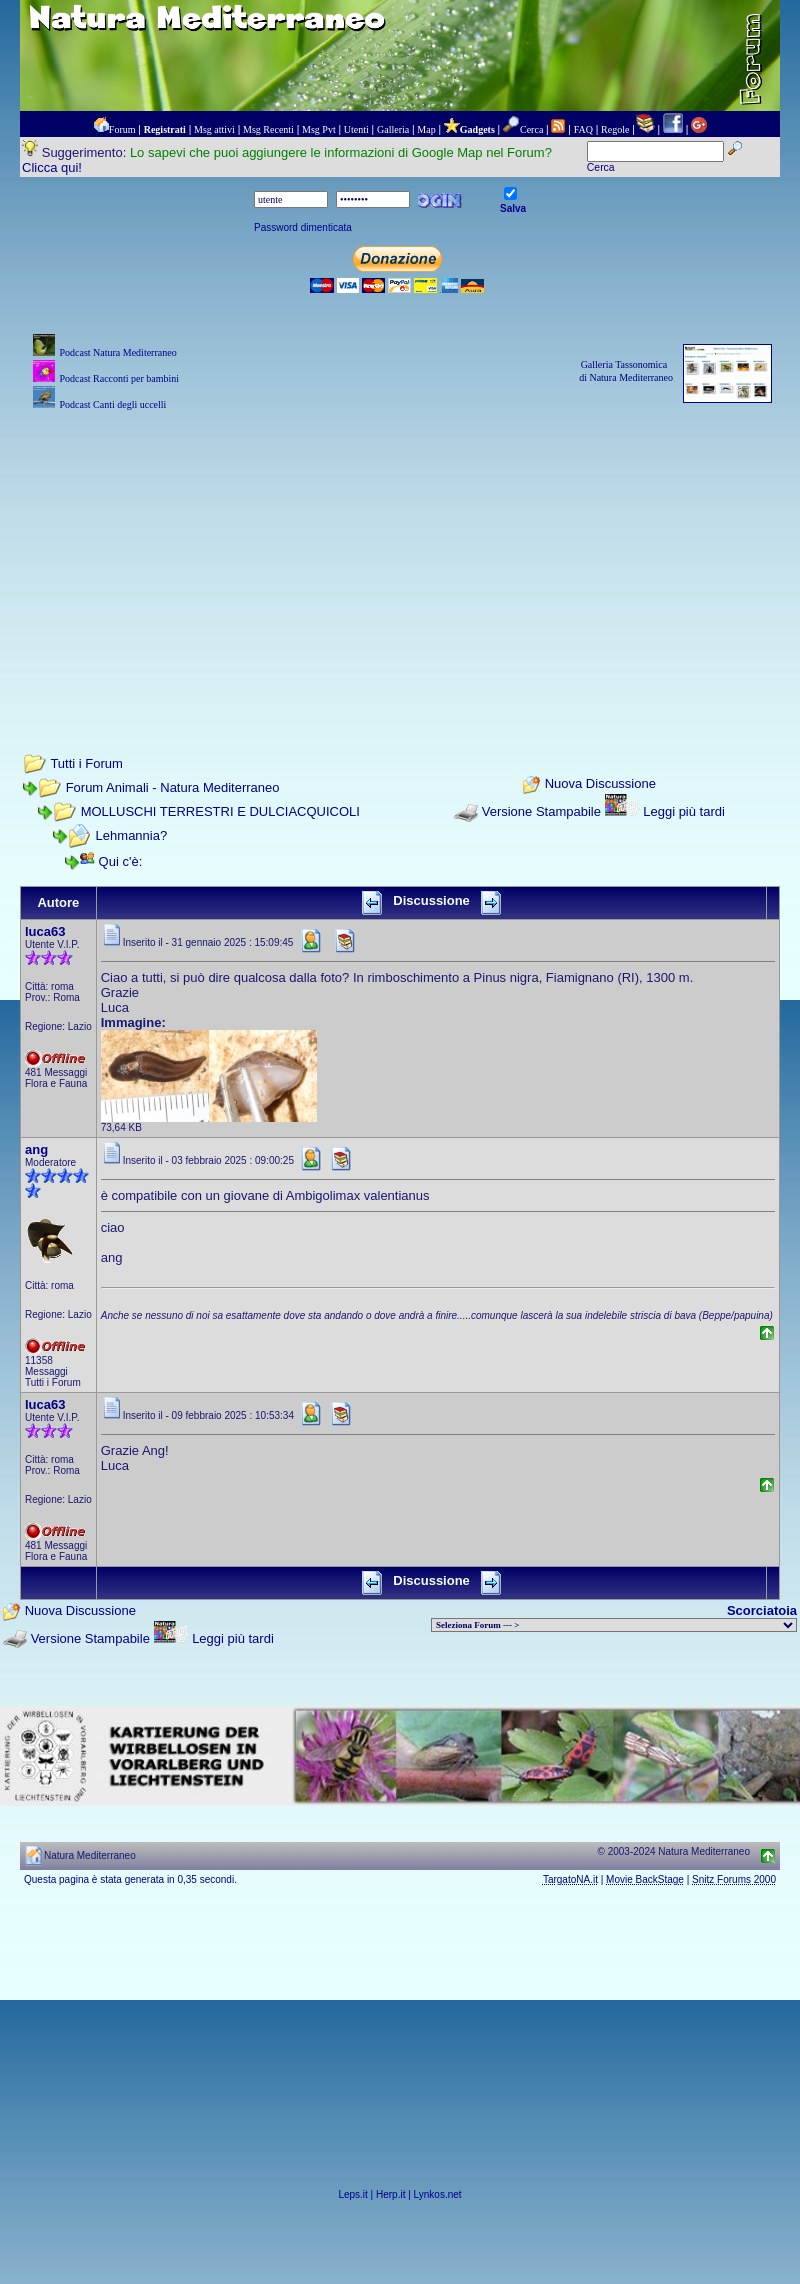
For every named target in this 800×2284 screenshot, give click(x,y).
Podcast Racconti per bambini (119, 378)
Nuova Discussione (600, 784)
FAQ (583, 129)
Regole (615, 129)
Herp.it (390, 2194)
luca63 (45, 931)
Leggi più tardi (684, 811)
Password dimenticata (303, 227)
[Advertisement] (400, 555)
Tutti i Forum (86, 763)
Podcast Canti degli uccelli (112, 404)
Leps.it (352, 2194)
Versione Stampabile (541, 811)
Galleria (393, 129)
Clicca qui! (52, 167)
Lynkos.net (438, 2194)
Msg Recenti (268, 129)
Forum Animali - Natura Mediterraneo (173, 787)
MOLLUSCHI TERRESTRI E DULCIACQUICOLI (220, 811)
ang (36, 1149)
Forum (122, 129)
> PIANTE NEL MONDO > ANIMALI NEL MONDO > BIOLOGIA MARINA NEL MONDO (614, 1625)
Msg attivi (214, 129)
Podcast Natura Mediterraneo (117, 352)
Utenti (356, 129)
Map (426, 129)
